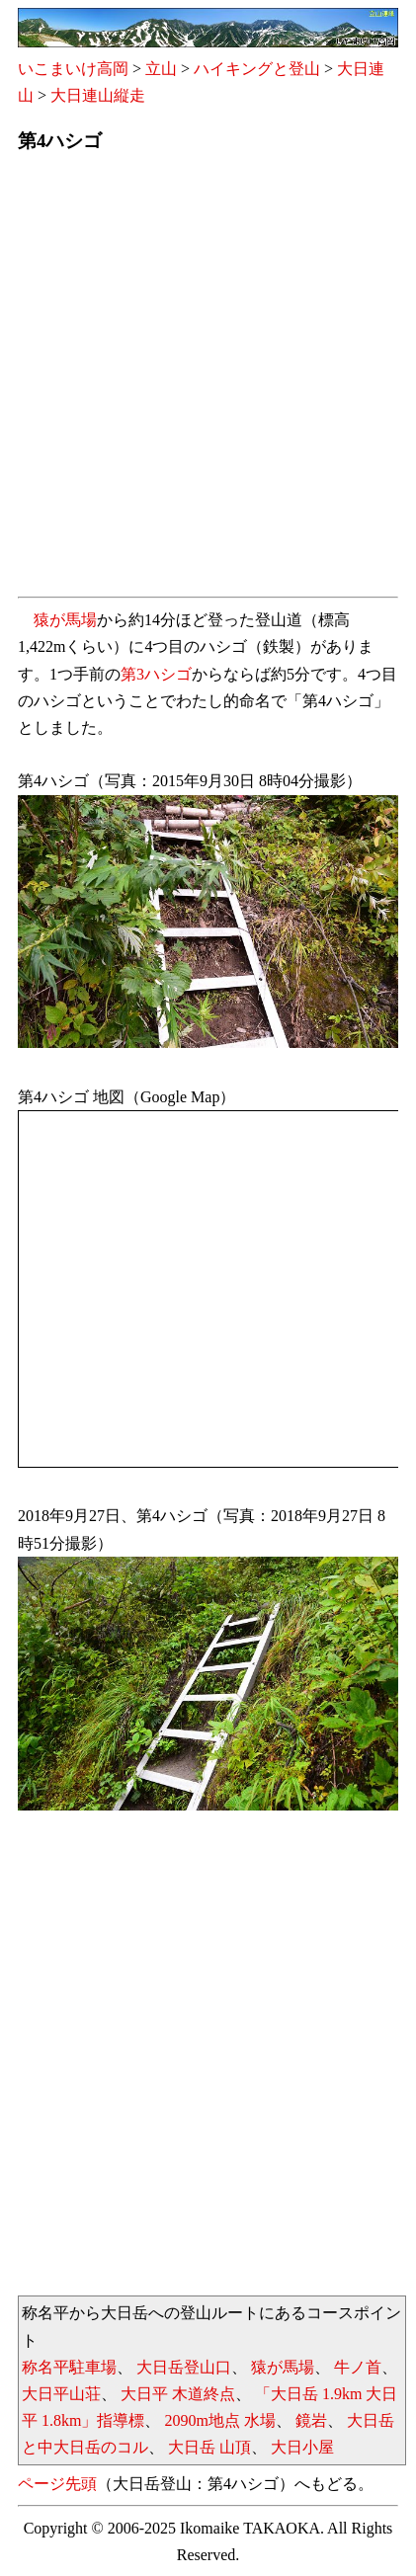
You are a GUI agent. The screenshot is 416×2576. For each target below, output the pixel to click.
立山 (161, 68)
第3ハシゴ (156, 674)
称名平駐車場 (69, 2367)
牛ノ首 (357, 2367)
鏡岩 (311, 2420)
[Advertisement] (208, 381)
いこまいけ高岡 (73, 68)
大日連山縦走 (97, 95)
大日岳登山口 (183, 2367)
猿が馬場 (65, 619)
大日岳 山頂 (209, 2447)
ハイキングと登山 (257, 68)
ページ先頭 (57, 2483)
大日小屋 (302, 2447)
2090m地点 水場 (219, 2420)
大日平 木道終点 (178, 2393)
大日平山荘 (61, 2393)
